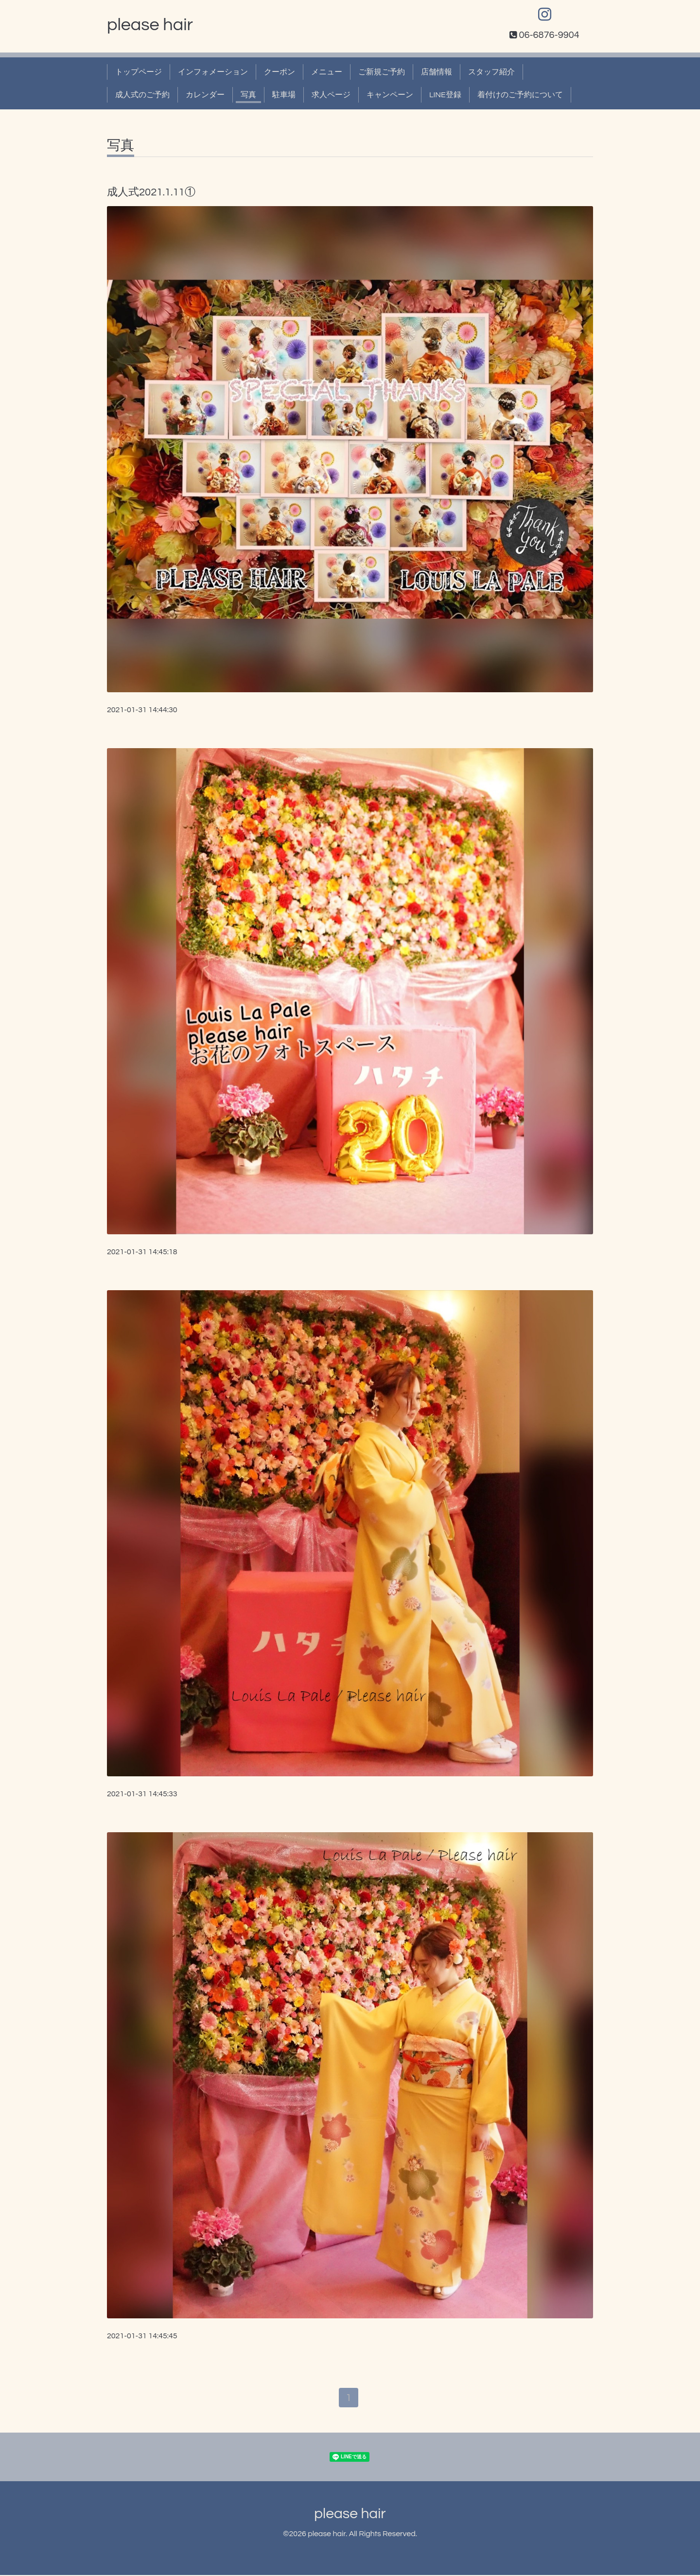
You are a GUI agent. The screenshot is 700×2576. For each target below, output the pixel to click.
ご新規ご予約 (381, 72)
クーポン (279, 72)
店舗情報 (436, 72)
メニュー (326, 72)
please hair (150, 25)
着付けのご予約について (520, 95)
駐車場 (284, 95)
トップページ (138, 72)
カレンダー (205, 95)
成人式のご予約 (142, 95)
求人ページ (331, 95)
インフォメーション (213, 72)
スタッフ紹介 (491, 72)
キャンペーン (390, 95)
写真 (248, 95)
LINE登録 (445, 95)
